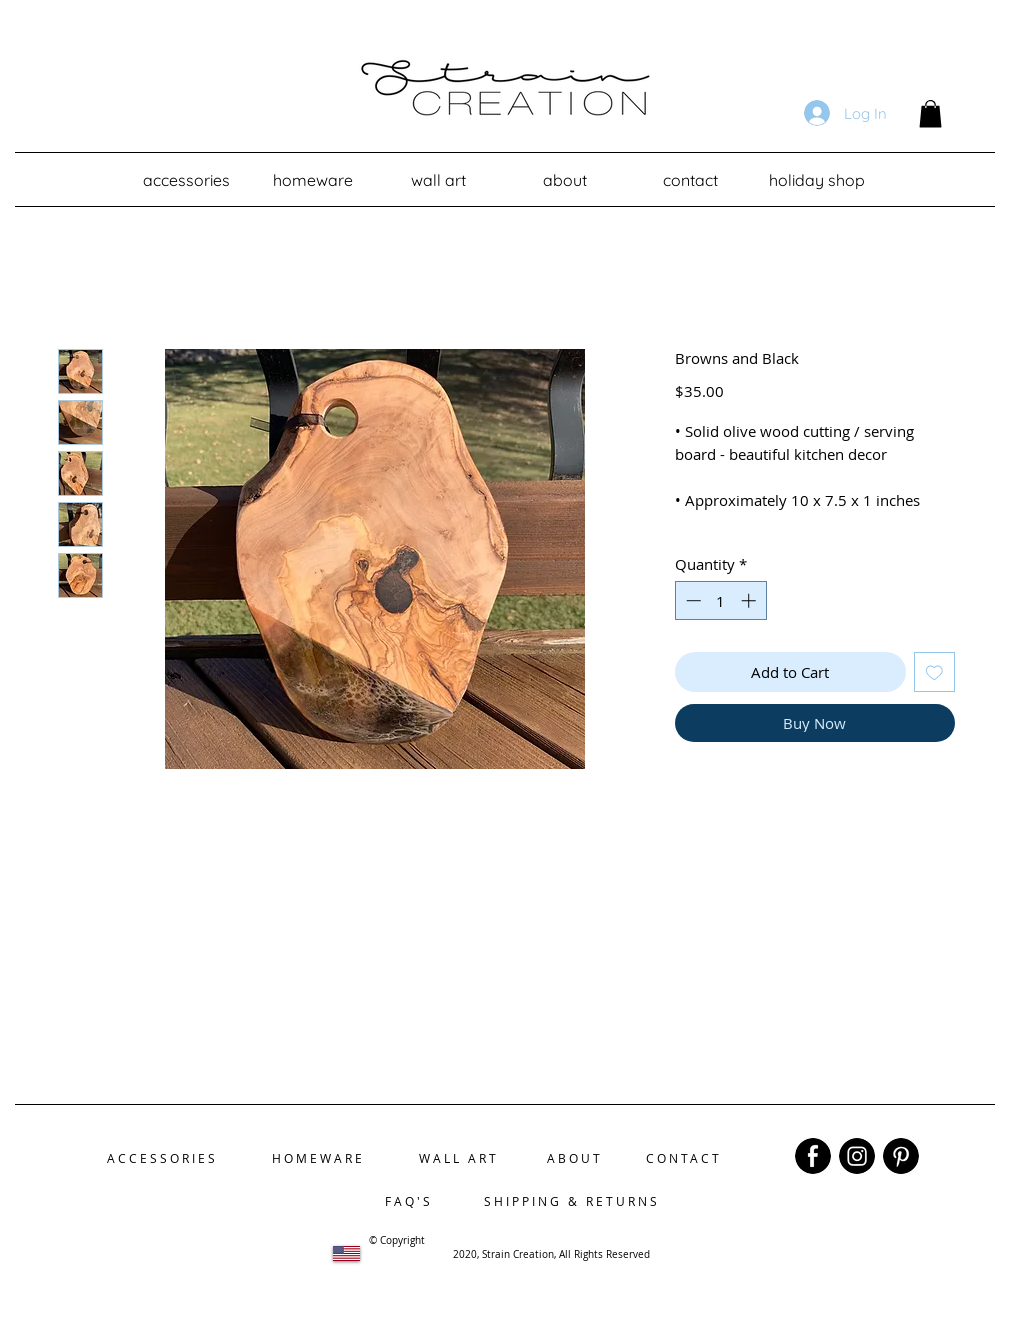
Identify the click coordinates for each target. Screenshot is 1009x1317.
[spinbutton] (720, 600)
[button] (930, 113)
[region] (813, 1156)
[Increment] (750, 600)
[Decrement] (691, 600)
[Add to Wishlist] (934, 672)
